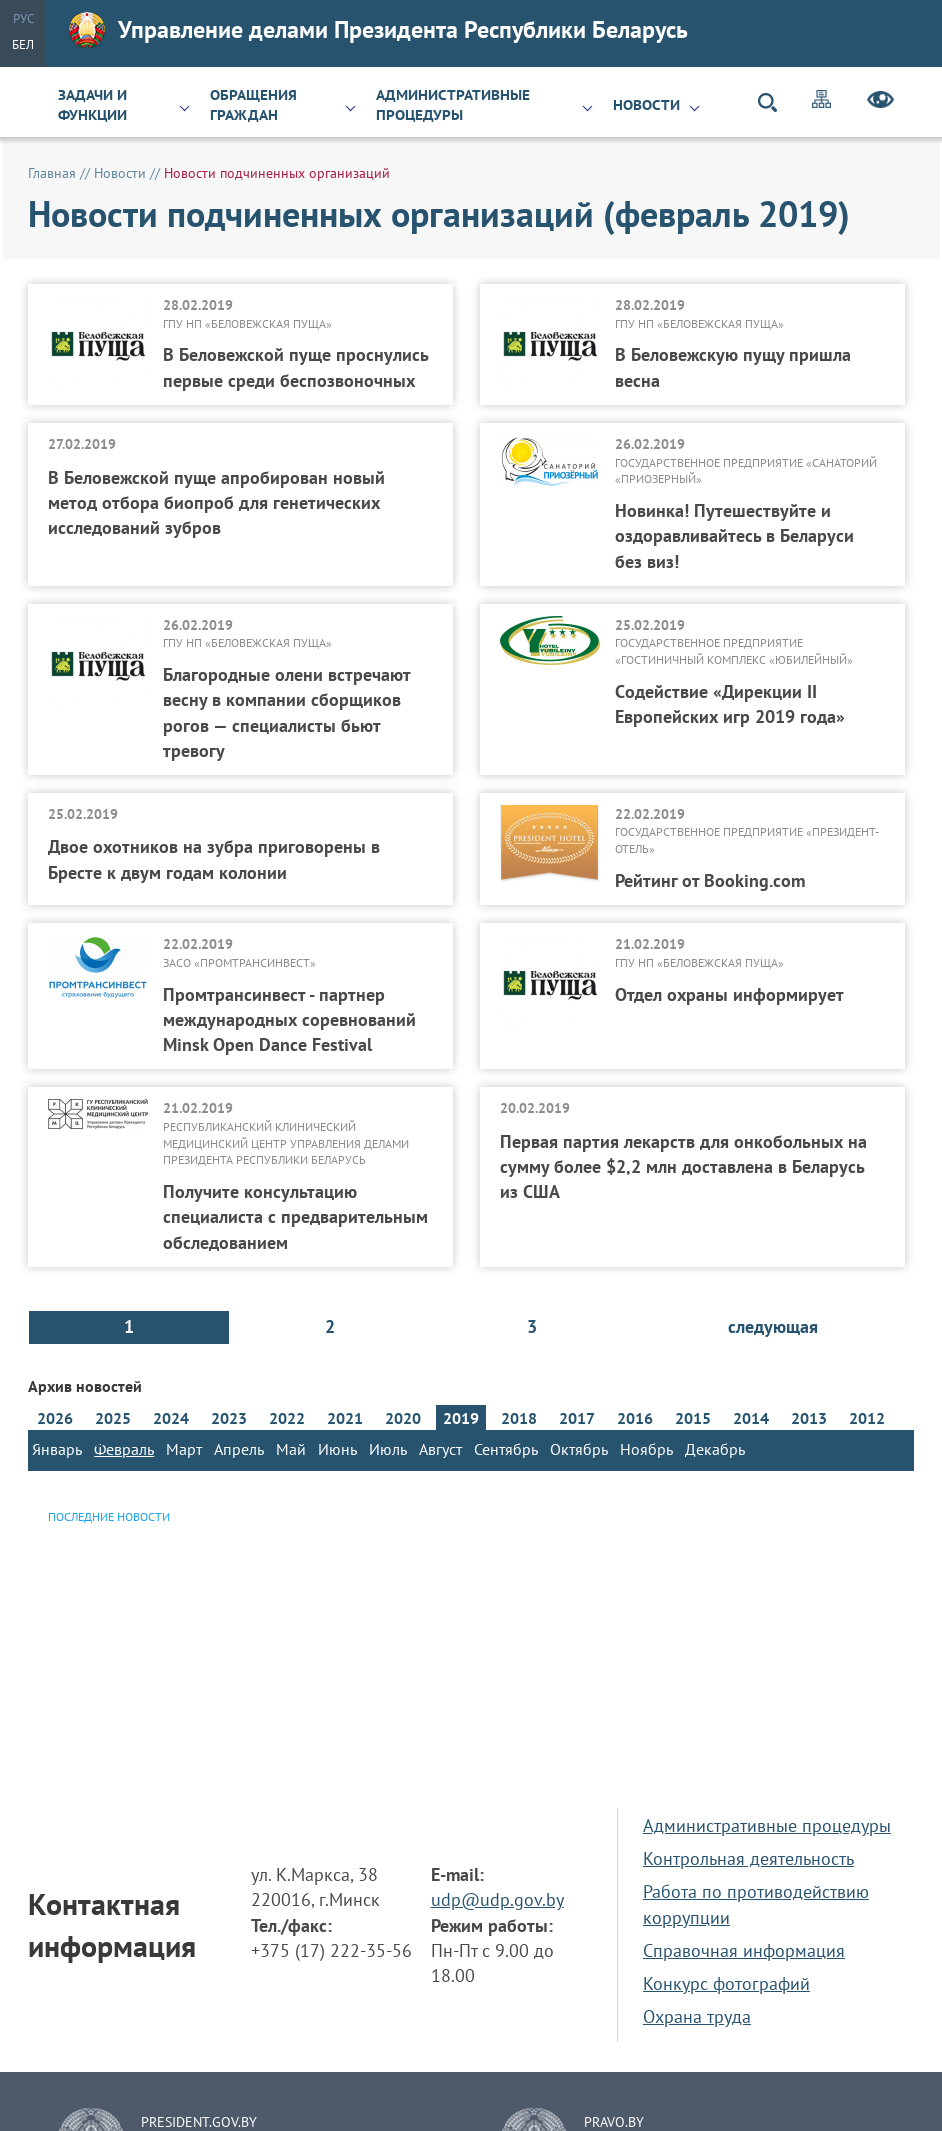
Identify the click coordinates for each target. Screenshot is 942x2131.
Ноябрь (646, 1449)
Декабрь (715, 1449)
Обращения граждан (253, 105)
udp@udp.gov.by (497, 1899)
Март (184, 1449)
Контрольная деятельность (748, 1858)
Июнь (337, 1449)
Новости (646, 105)
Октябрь (579, 1449)
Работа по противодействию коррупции (756, 1904)
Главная (52, 173)
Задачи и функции (92, 105)
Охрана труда (697, 2016)
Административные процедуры (453, 105)
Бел (23, 44)
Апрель (239, 1449)
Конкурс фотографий (726, 1983)
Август (440, 1449)
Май (291, 1449)
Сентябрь (506, 1449)
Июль (388, 1449)
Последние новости (109, 1516)
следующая (773, 1326)
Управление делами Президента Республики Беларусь (378, 30)
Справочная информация (744, 1950)
